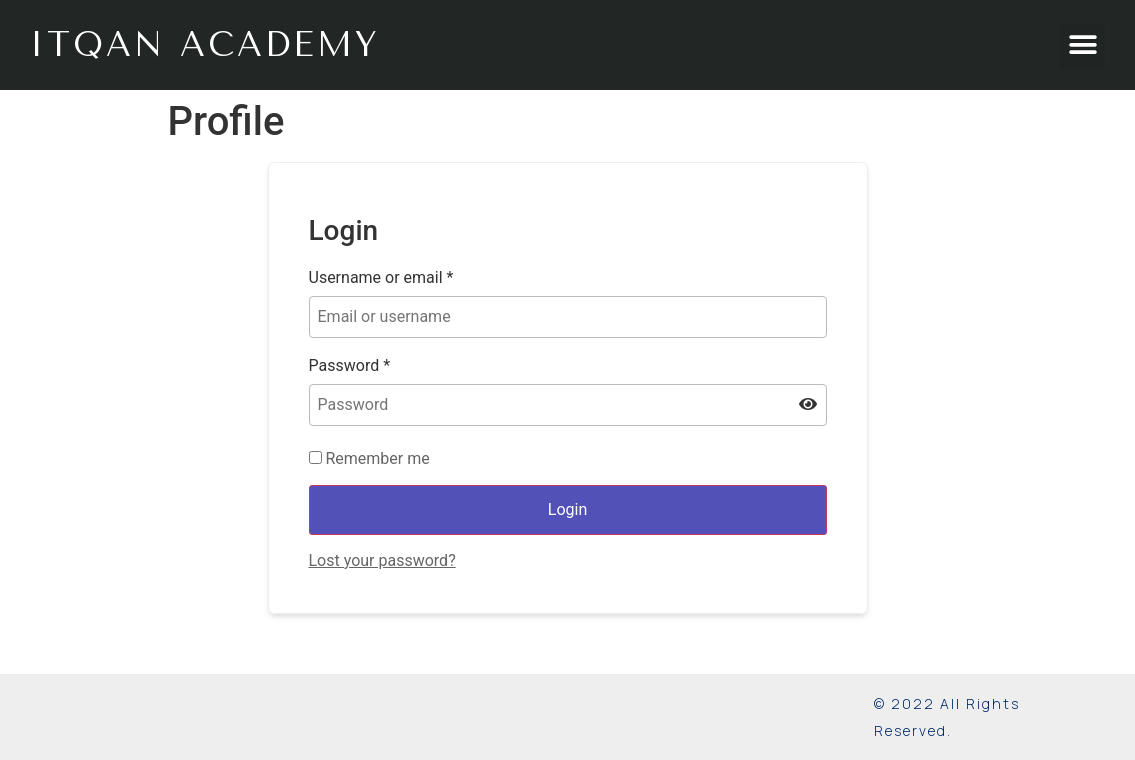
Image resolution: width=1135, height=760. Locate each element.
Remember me (369, 459)
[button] (1082, 45)
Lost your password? (382, 560)
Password (350, 366)
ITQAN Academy (205, 45)
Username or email (381, 278)
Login (567, 509)
